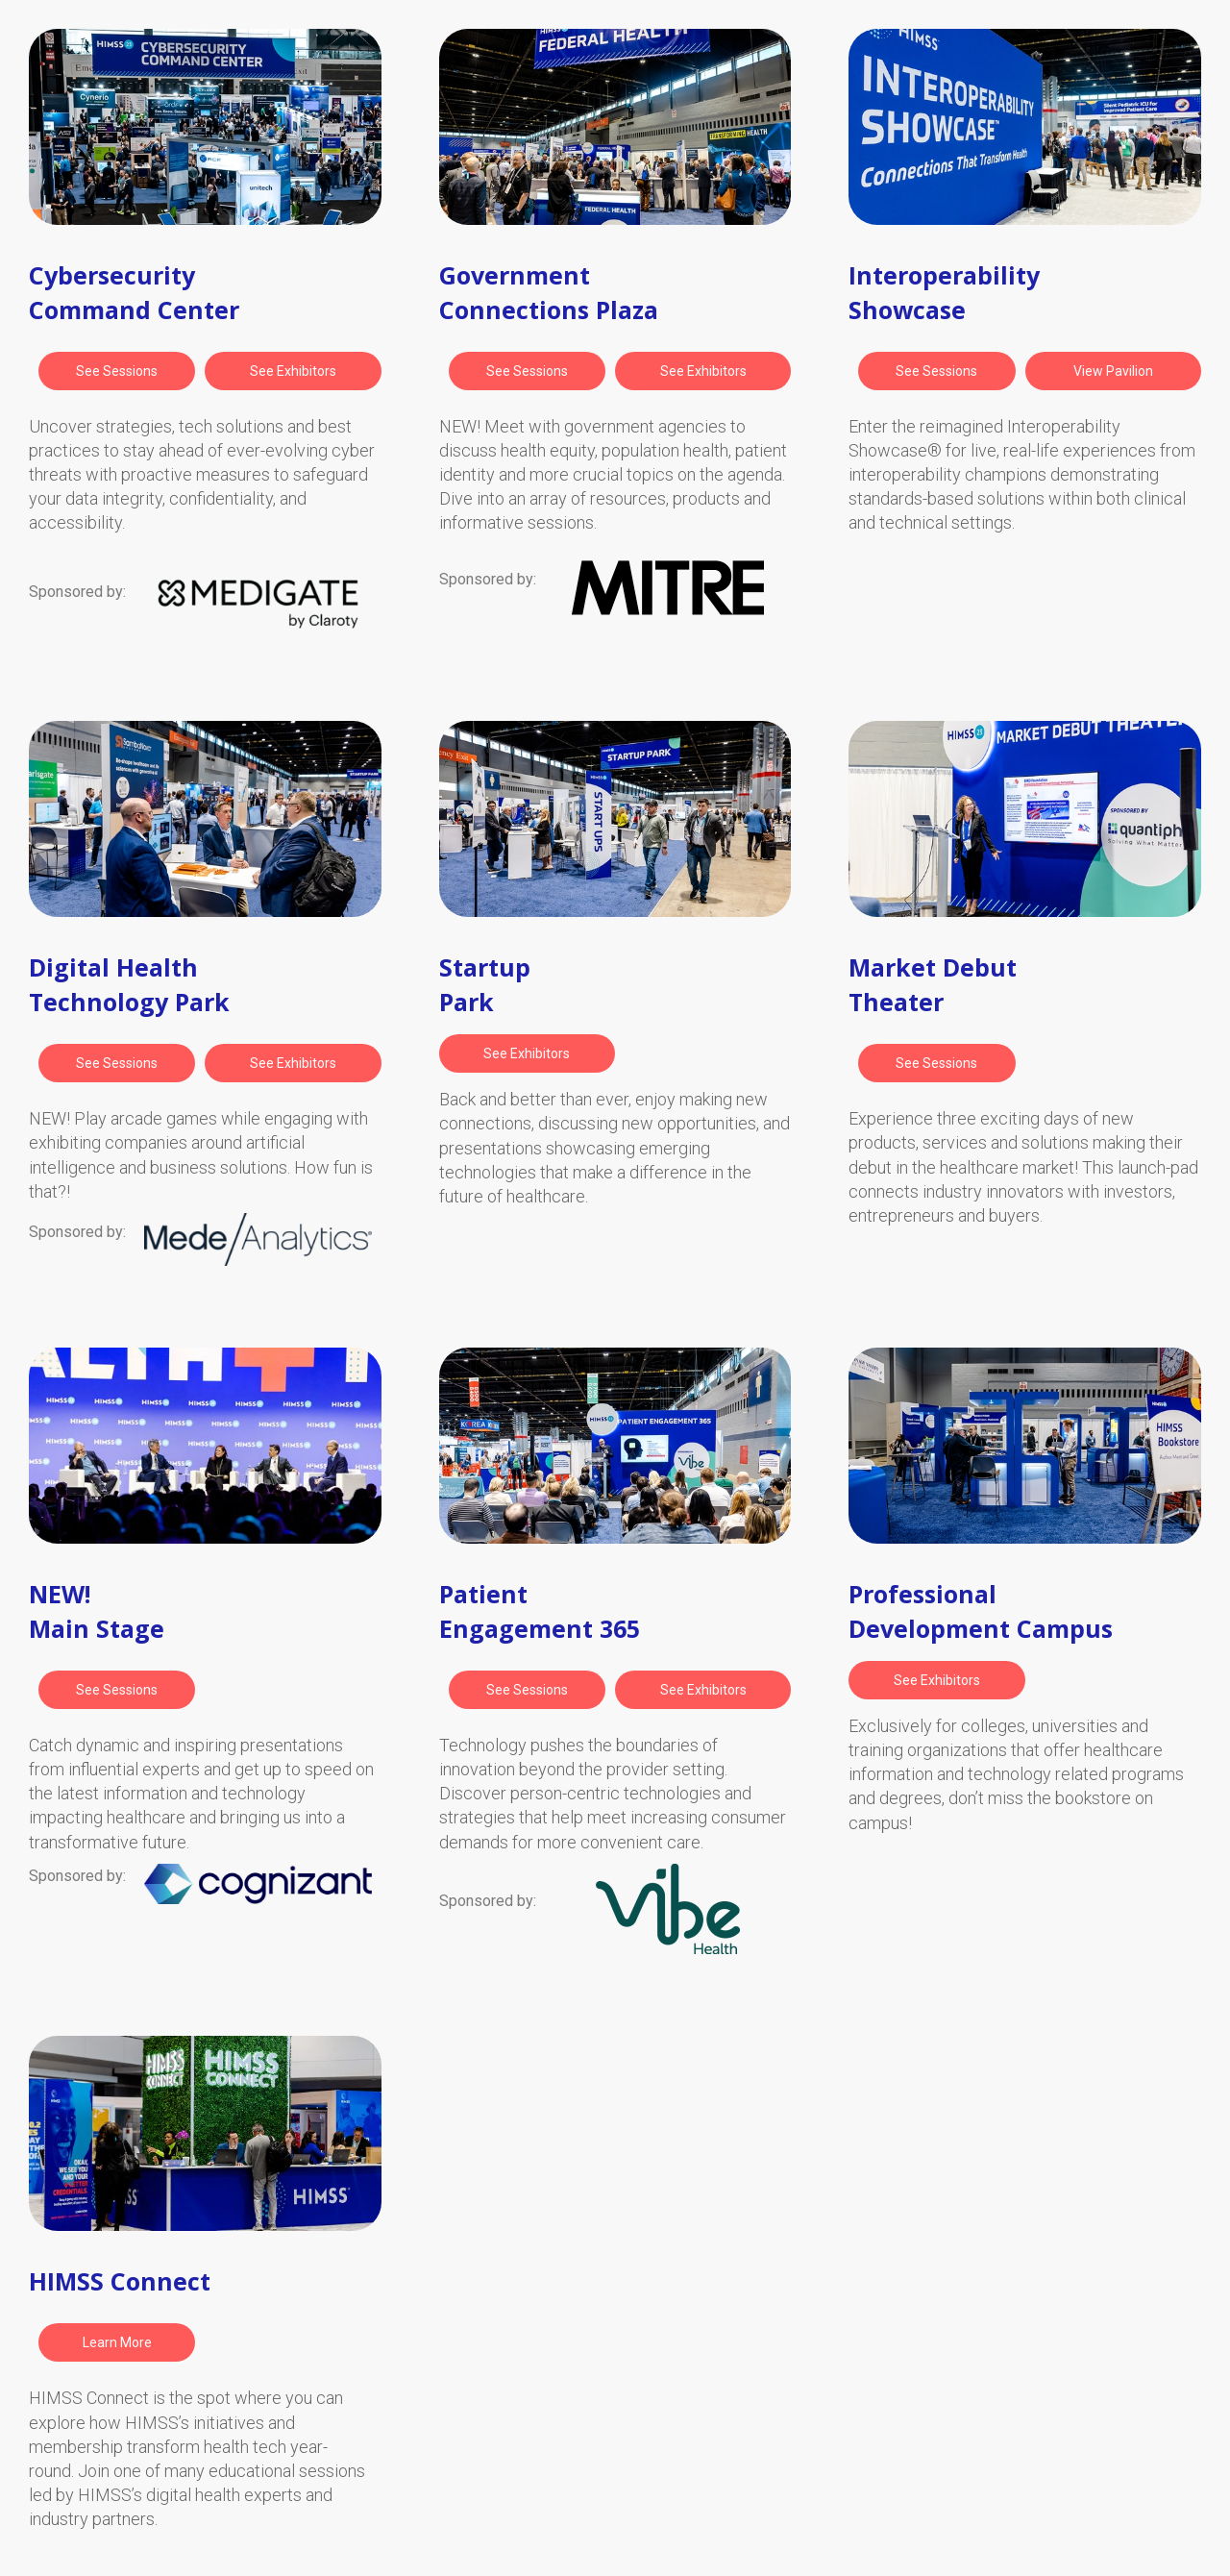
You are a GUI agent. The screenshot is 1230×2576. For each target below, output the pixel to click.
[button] (116, 371)
